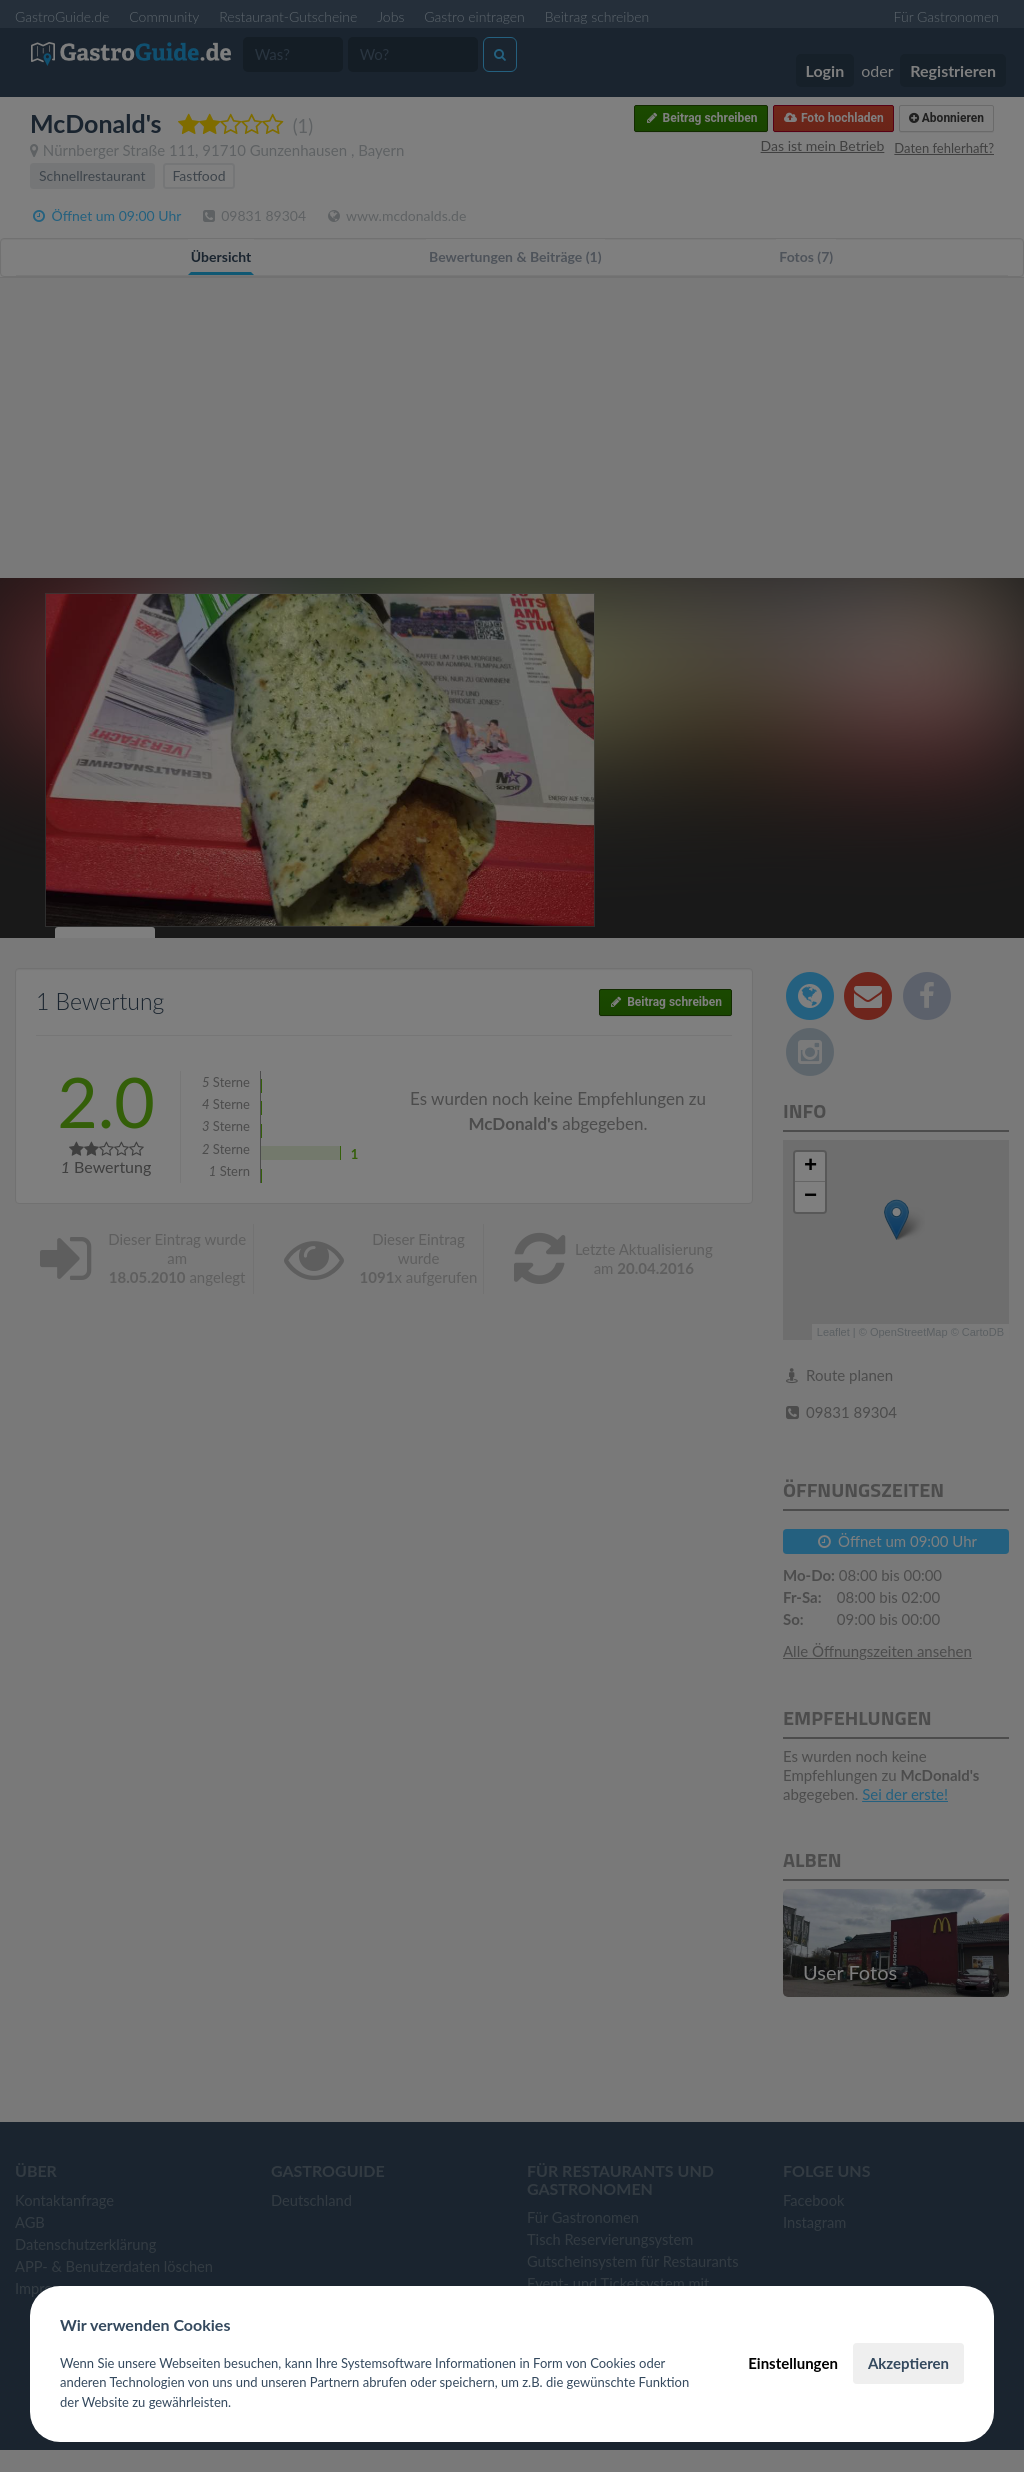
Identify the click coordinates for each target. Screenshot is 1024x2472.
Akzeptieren (908, 2363)
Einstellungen (793, 2363)
